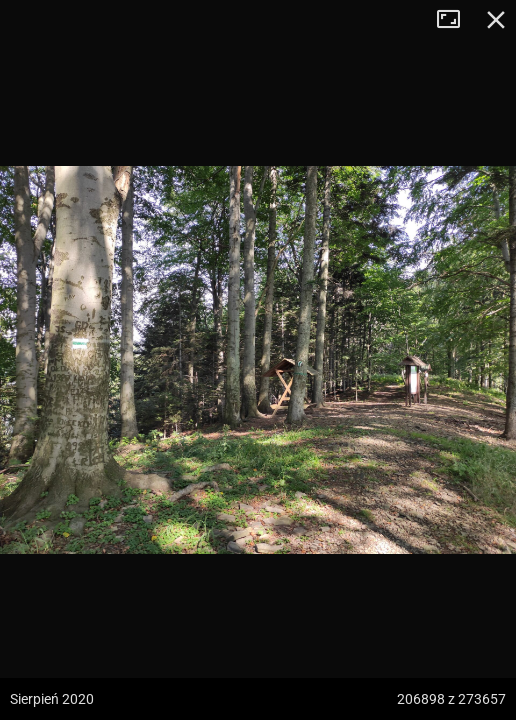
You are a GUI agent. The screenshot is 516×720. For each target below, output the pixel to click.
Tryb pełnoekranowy (456, 20)
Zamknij (496, 20)
